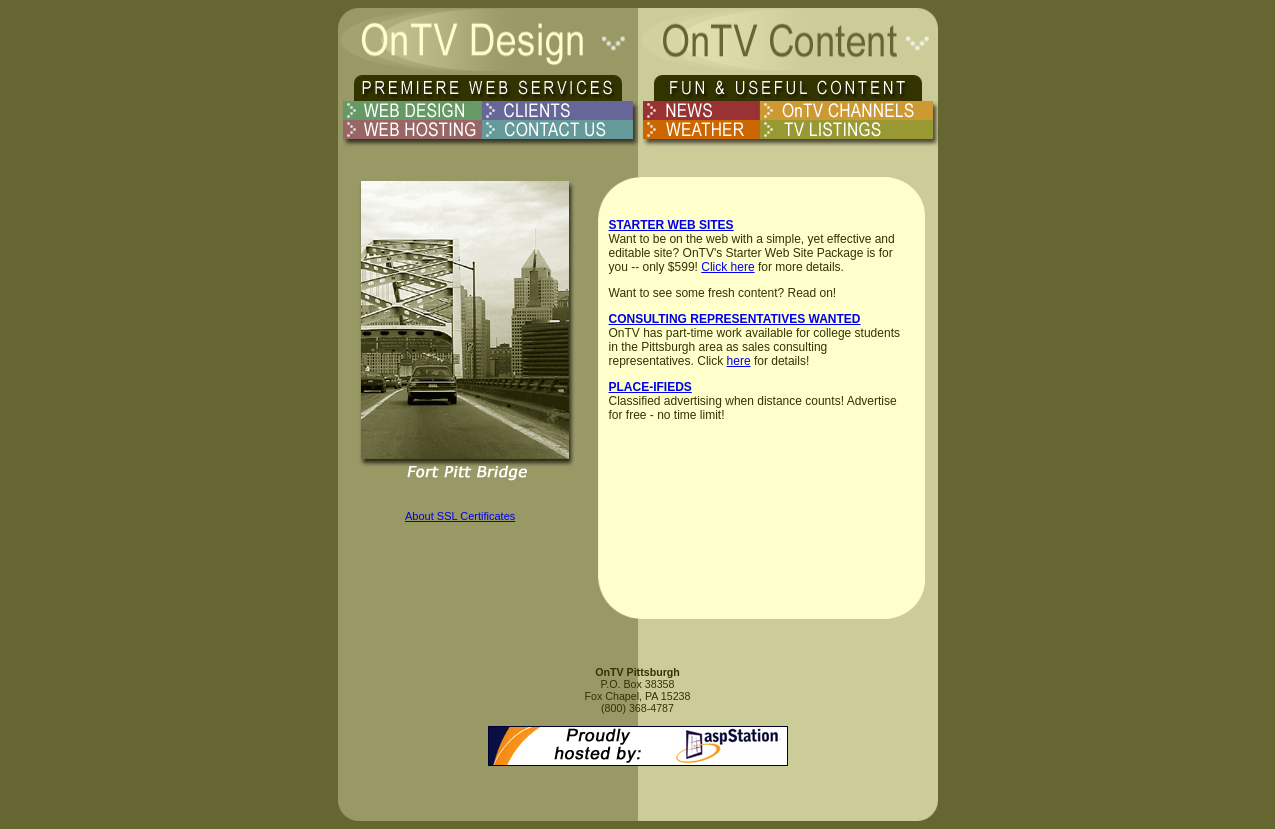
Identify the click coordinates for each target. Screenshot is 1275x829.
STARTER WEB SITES (671, 225)
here (739, 361)
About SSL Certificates (460, 516)
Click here (727, 267)
